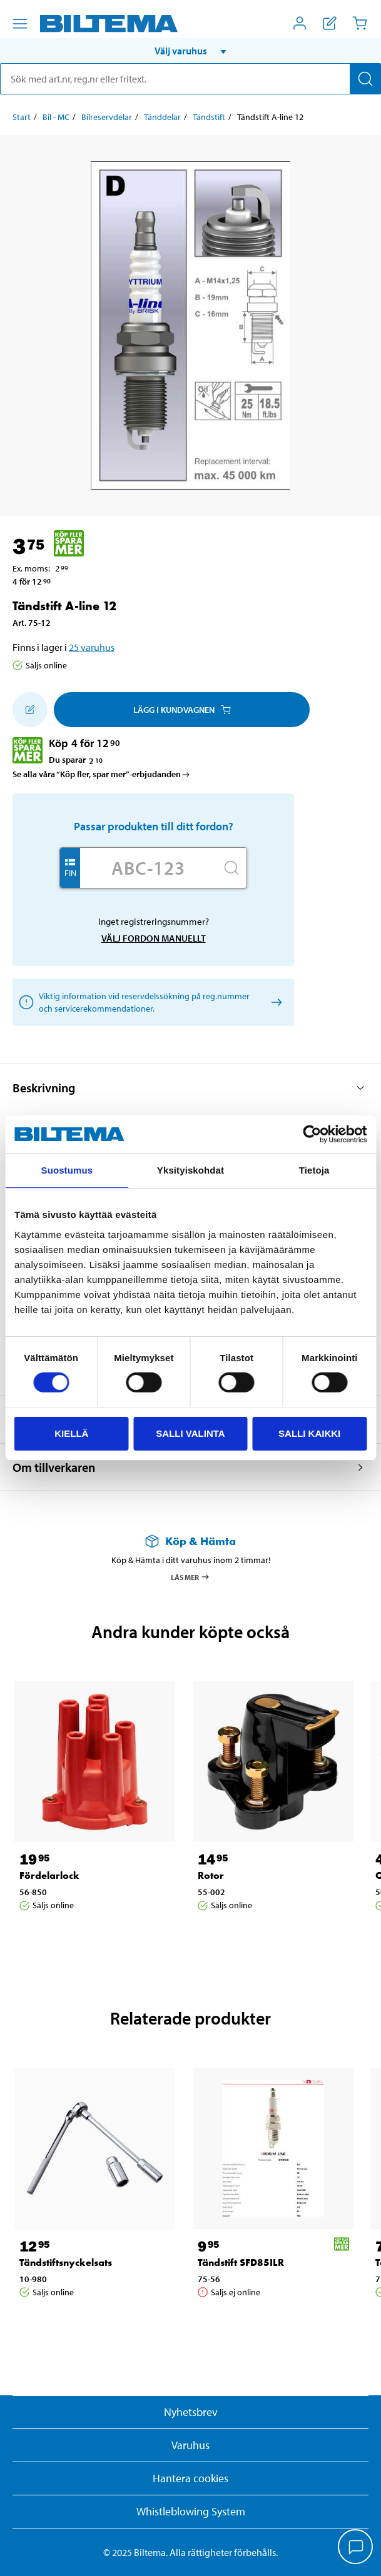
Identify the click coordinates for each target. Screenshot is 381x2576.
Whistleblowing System (190, 2511)
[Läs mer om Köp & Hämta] (190, 1540)
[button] (190, 50)
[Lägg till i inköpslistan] (30, 709)
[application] (356, 2548)
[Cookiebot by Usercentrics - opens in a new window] (312, 1134)
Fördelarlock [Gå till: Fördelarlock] (49, 1875)
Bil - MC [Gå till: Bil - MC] (56, 117)
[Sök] (365, 78)
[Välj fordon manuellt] (274, 1002)
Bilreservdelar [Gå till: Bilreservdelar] (106, 117)
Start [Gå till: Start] (22, 117)
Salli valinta (190, 1433)
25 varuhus (91, 647)
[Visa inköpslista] (330, 23)
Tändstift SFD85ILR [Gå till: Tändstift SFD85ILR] (241, 2262)
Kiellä (71, 1433)
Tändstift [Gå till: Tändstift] (209, 117)
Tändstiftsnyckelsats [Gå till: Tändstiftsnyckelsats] (65, 2262)
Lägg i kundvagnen (182, 709)
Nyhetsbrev (191, 2412)
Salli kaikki (309, 1433)
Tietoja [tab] (314, 1170)
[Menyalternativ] (20, 23)
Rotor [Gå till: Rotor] (211, 1875)
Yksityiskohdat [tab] (190, 1170)
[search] (190, 78)
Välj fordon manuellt (153, 938)
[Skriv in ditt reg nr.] (148, 868)
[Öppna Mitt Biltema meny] (300, 23)
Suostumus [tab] (67, 1170)
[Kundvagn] (360, 23)
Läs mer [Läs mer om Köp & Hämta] (190, 1577)
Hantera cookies (190, 2478)
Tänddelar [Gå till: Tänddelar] (162, 117)
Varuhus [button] (190, 2445)
